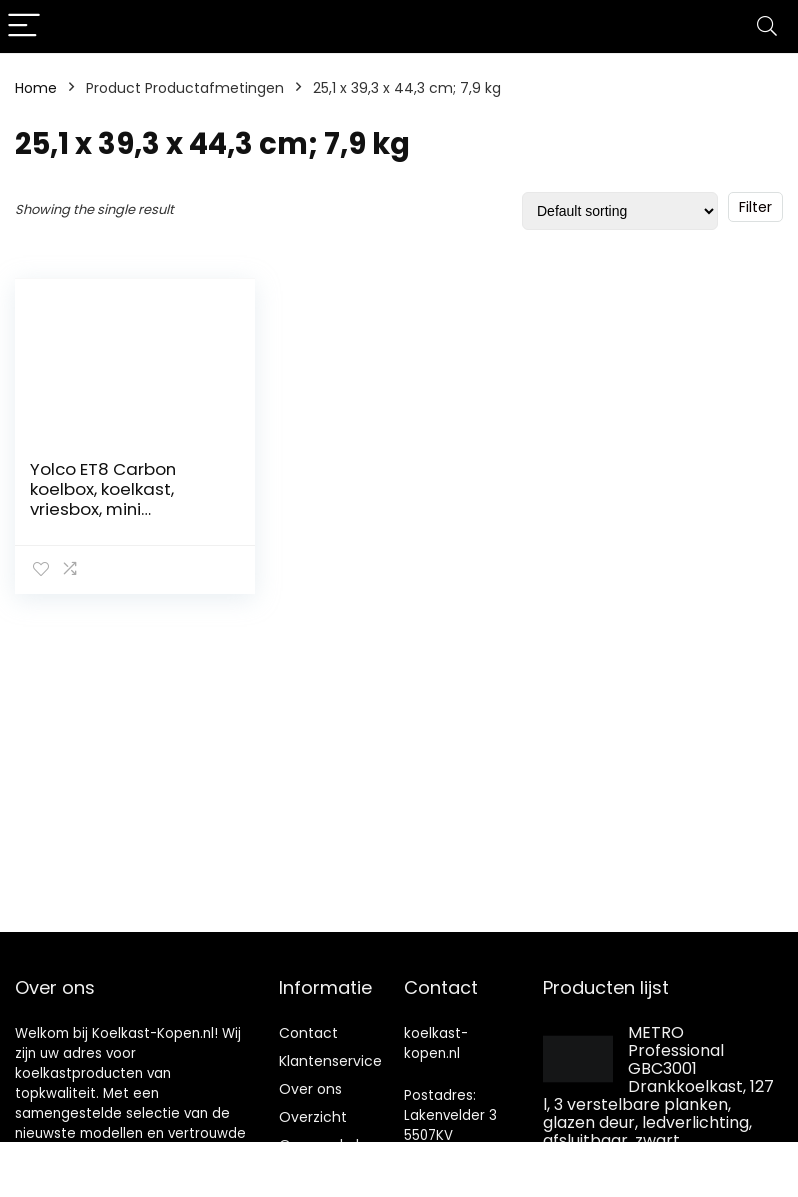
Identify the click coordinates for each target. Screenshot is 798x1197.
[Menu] (24, 26)
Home (36, 88)
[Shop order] (620, 211)
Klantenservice (330, 1061)
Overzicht (313, 1117)
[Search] (767, 26)
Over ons (310, 1089)
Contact (308, 1033)
